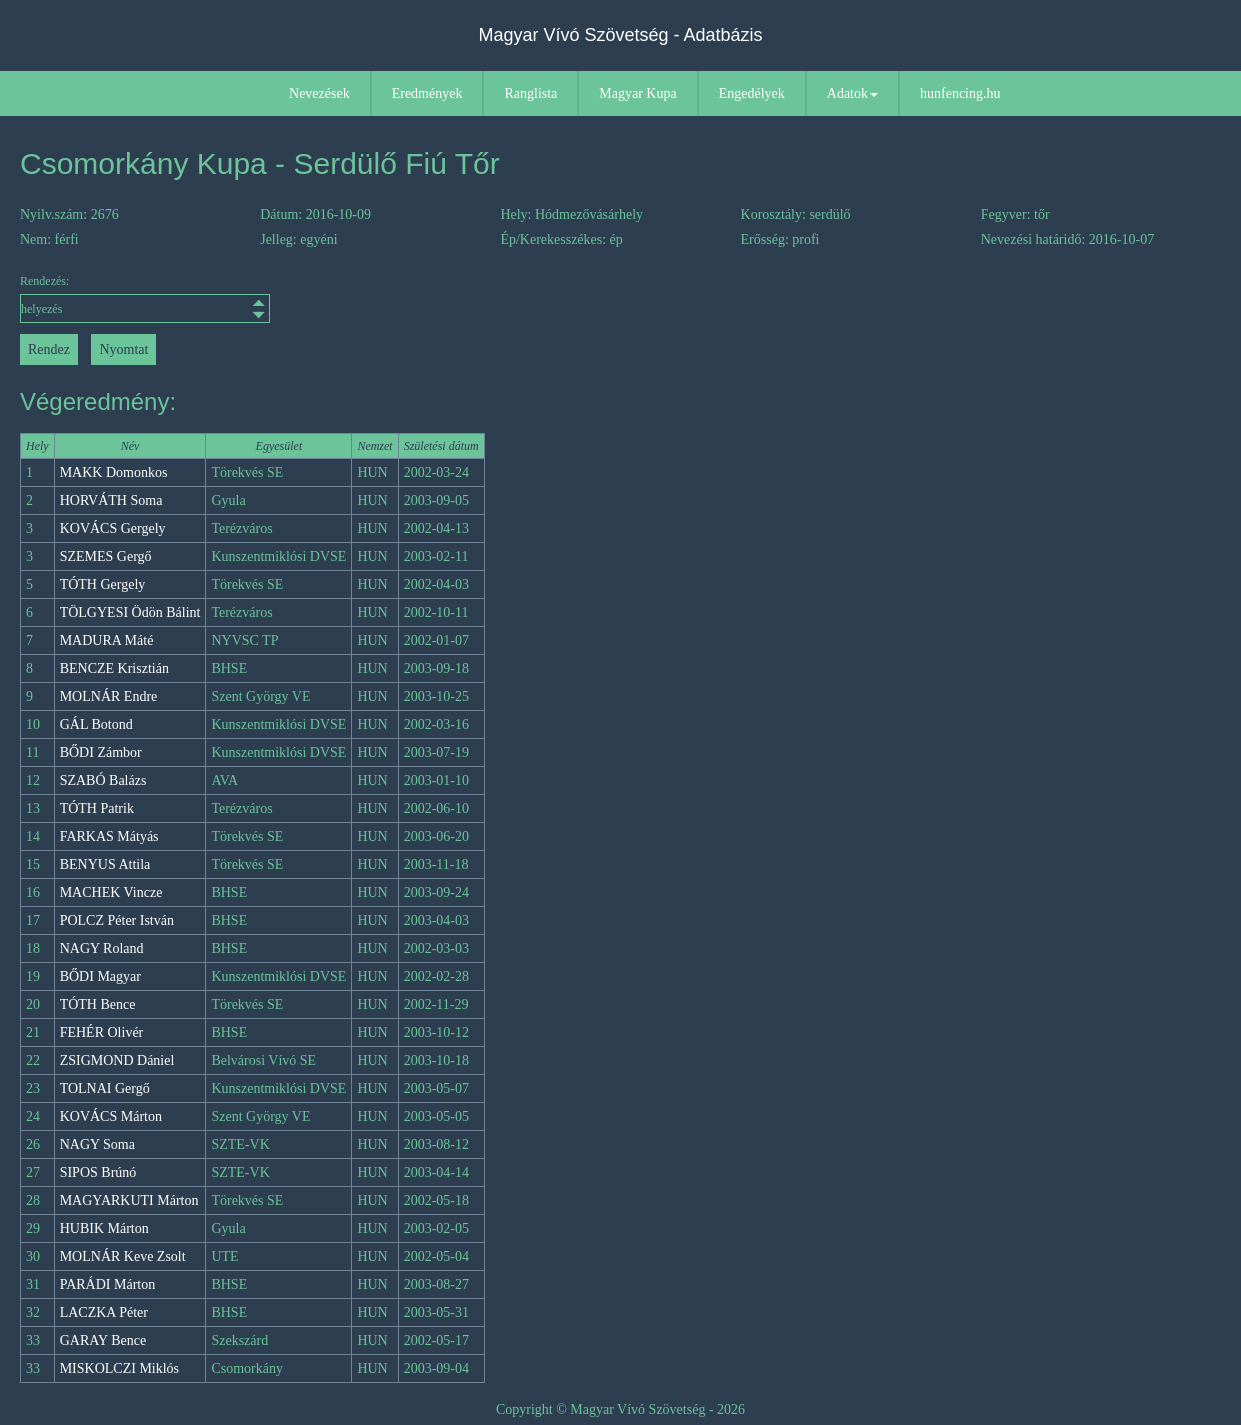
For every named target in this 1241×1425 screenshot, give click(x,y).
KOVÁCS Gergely (113, 528)
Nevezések (319, 93)
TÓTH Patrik (97, 808)
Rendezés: (145, 298)
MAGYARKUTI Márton (129, 1200)
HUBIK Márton (104, 1228)
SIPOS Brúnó (98, 1172)
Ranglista (530, 93)
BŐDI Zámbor (101, 752)
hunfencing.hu (960, 93)
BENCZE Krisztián (114, 668)
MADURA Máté (107, 640)
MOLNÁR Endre (109, 696)
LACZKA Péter (104, 1312)
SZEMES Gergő (106, 556)
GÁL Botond (96, 724)
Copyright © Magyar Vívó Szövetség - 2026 (620, 1409)
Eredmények (427, 93)
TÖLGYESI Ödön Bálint (130, 612)
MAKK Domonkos (114, 472)
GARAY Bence (103, 1340)
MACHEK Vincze (111, 892)
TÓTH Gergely (103, 584)
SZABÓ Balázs (103, 780)
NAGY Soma (97, 1144)
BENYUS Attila (105, 864)
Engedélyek (752, 93)
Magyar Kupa (637, 93)
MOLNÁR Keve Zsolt (123, 1256)
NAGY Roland (102, 948)
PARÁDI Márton (108, 1284)
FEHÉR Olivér (102, 1032)
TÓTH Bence (98, 1004)
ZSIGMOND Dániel (117, 1060)
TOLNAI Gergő (105, 1088)
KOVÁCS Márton (111, 1116)
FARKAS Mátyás (109, 836)
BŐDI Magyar (100, 976)
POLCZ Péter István (117, 920)
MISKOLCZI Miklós (119, 1368)
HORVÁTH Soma (111, 500)
